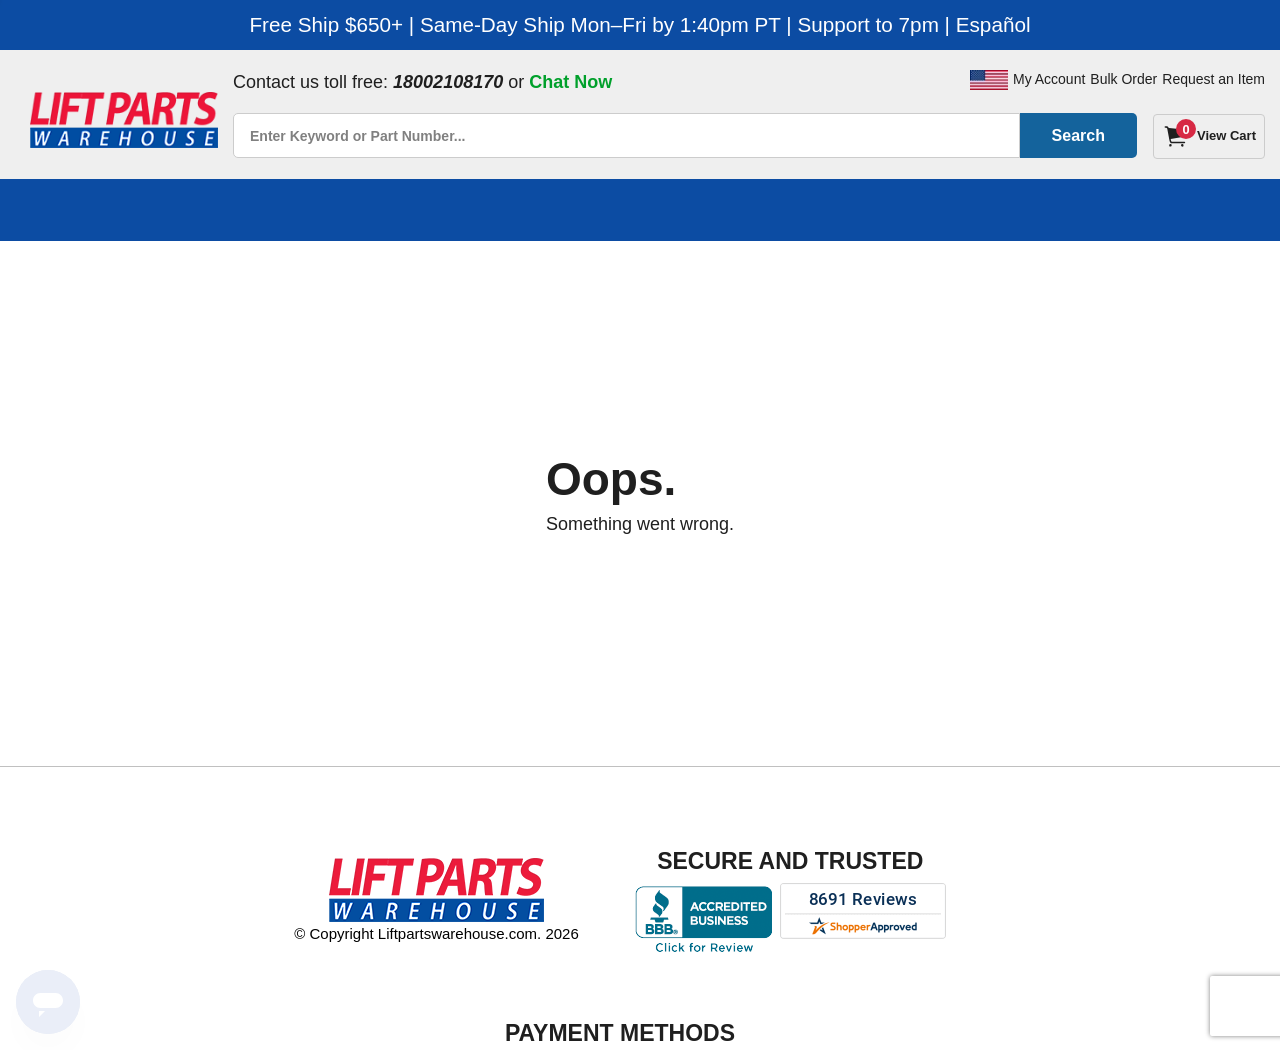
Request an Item (1213, 79)
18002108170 (448, 82)
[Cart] (1209, 136)
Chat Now (570, 82)
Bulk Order (1123, 79)
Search (1078, 135)
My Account (1049, 79)
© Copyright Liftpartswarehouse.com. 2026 (436, 933)
